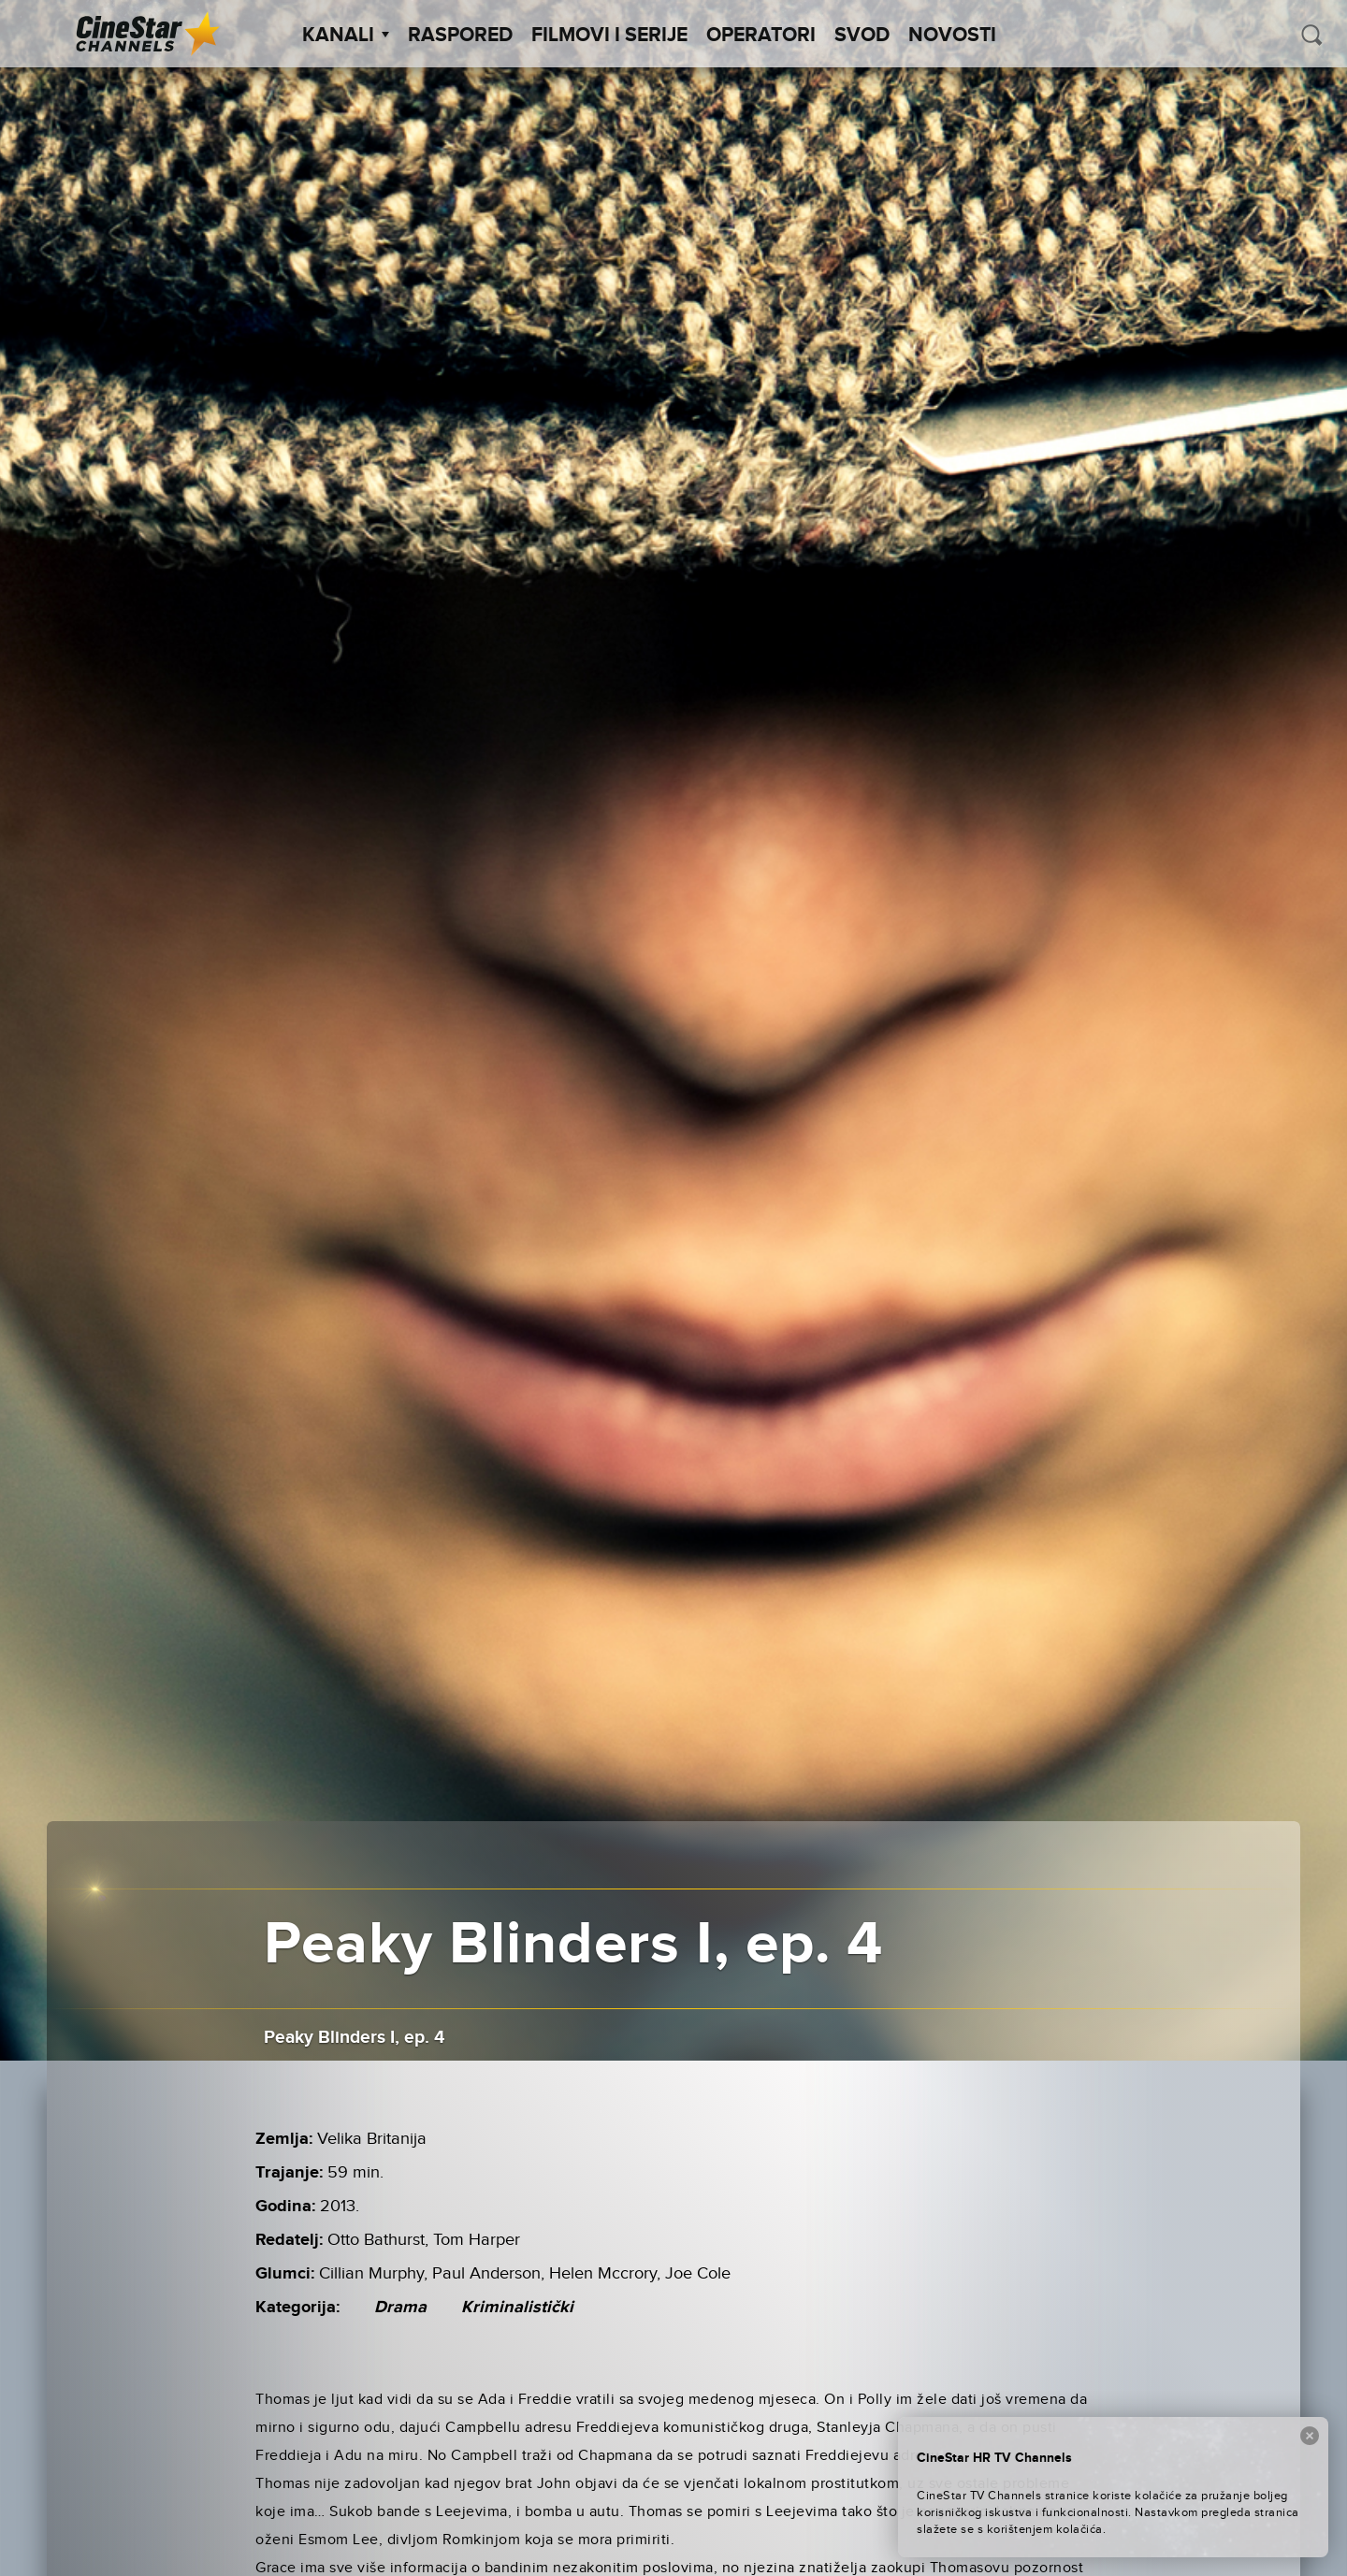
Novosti (952, 35)
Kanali (345, 35)
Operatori (761, 35)
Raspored (460, 35)
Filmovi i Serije (609, 35)
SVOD (862, 35)
